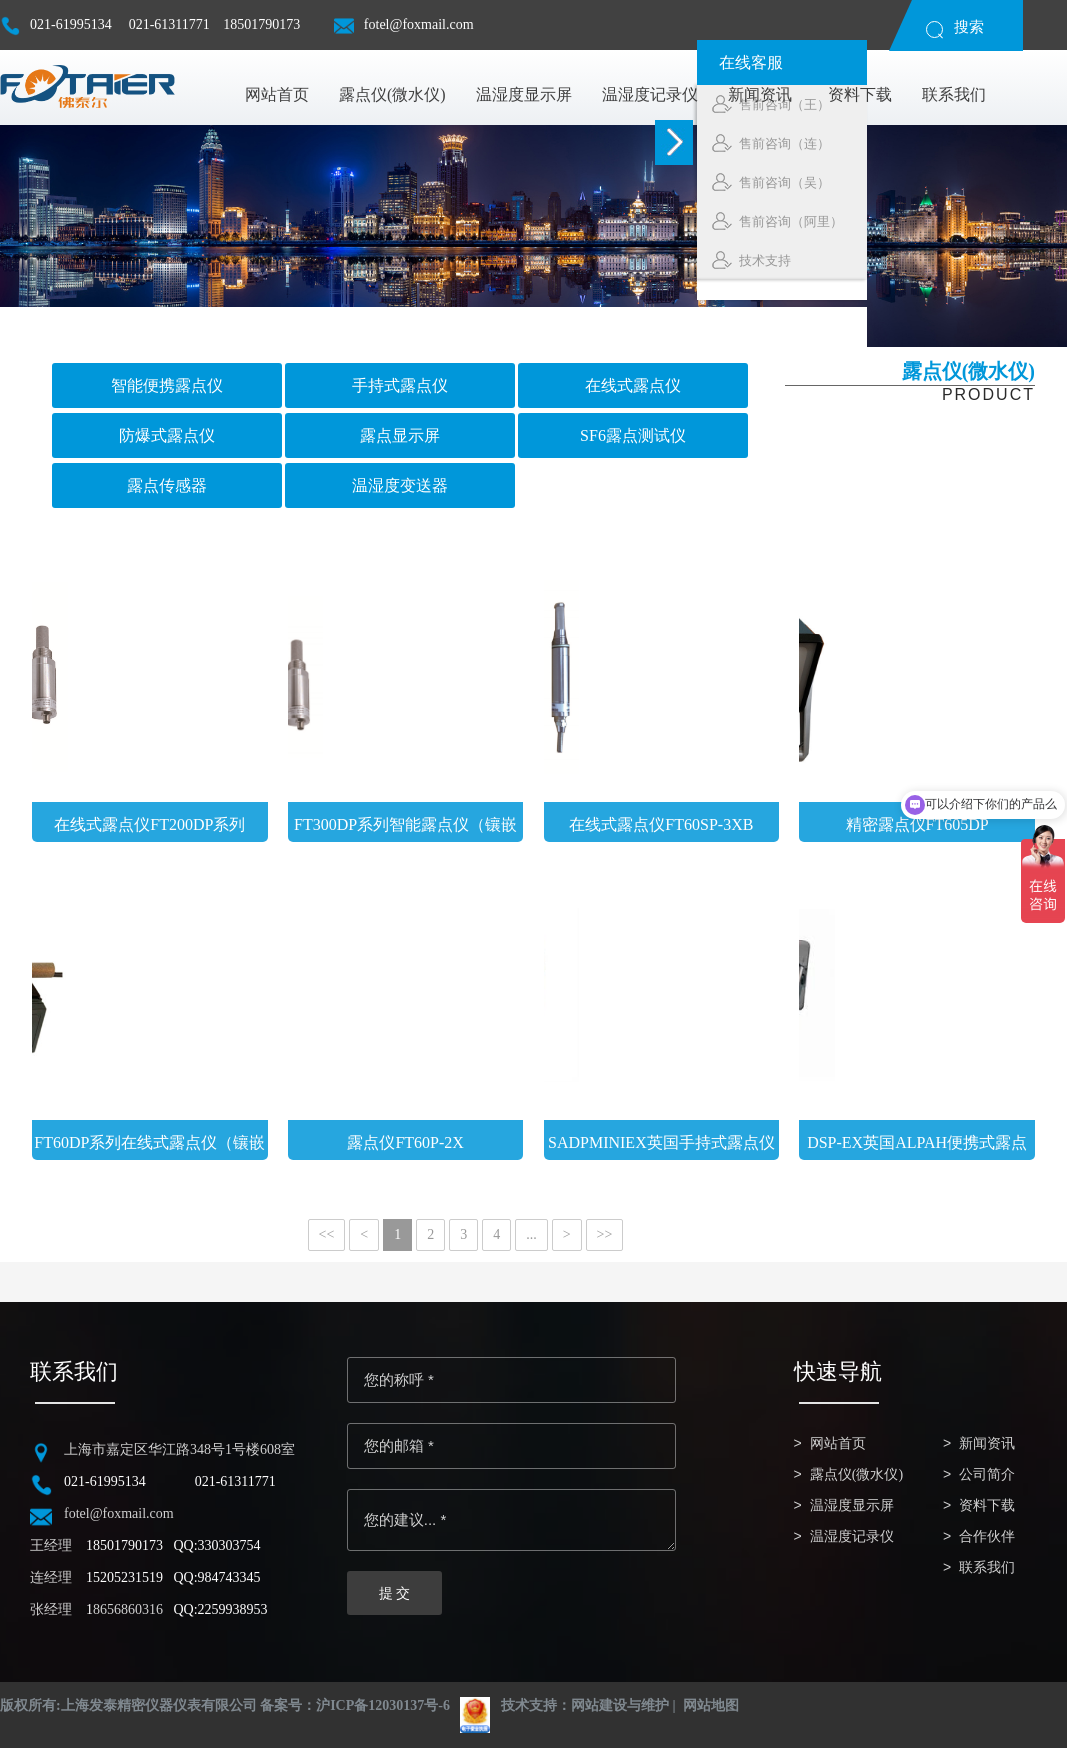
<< (327, 1234)
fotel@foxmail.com (404, 33)
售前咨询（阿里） (977, 221)
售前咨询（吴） (971, 182)
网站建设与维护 (620, 1705)
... (531, 1234)
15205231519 (124, 1577)
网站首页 (838, 1443)
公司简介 (987, 1474)
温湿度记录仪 (852, 1536)
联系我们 (987, 1567)
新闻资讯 (987, 1443)
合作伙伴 (987, 1536)
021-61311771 (169, 24)
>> (605, 1234)
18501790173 (261, 24)
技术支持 (951, 260)
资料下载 (987, 1505)
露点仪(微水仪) (856, 1474)
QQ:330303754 (217, 1545)
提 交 (395, 1593)
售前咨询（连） (971, 143)
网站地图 (711, 1705)
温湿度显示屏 (852, 1505)
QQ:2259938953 (221, 1609)
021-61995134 (57, 33)
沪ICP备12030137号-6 (383, 1705)
